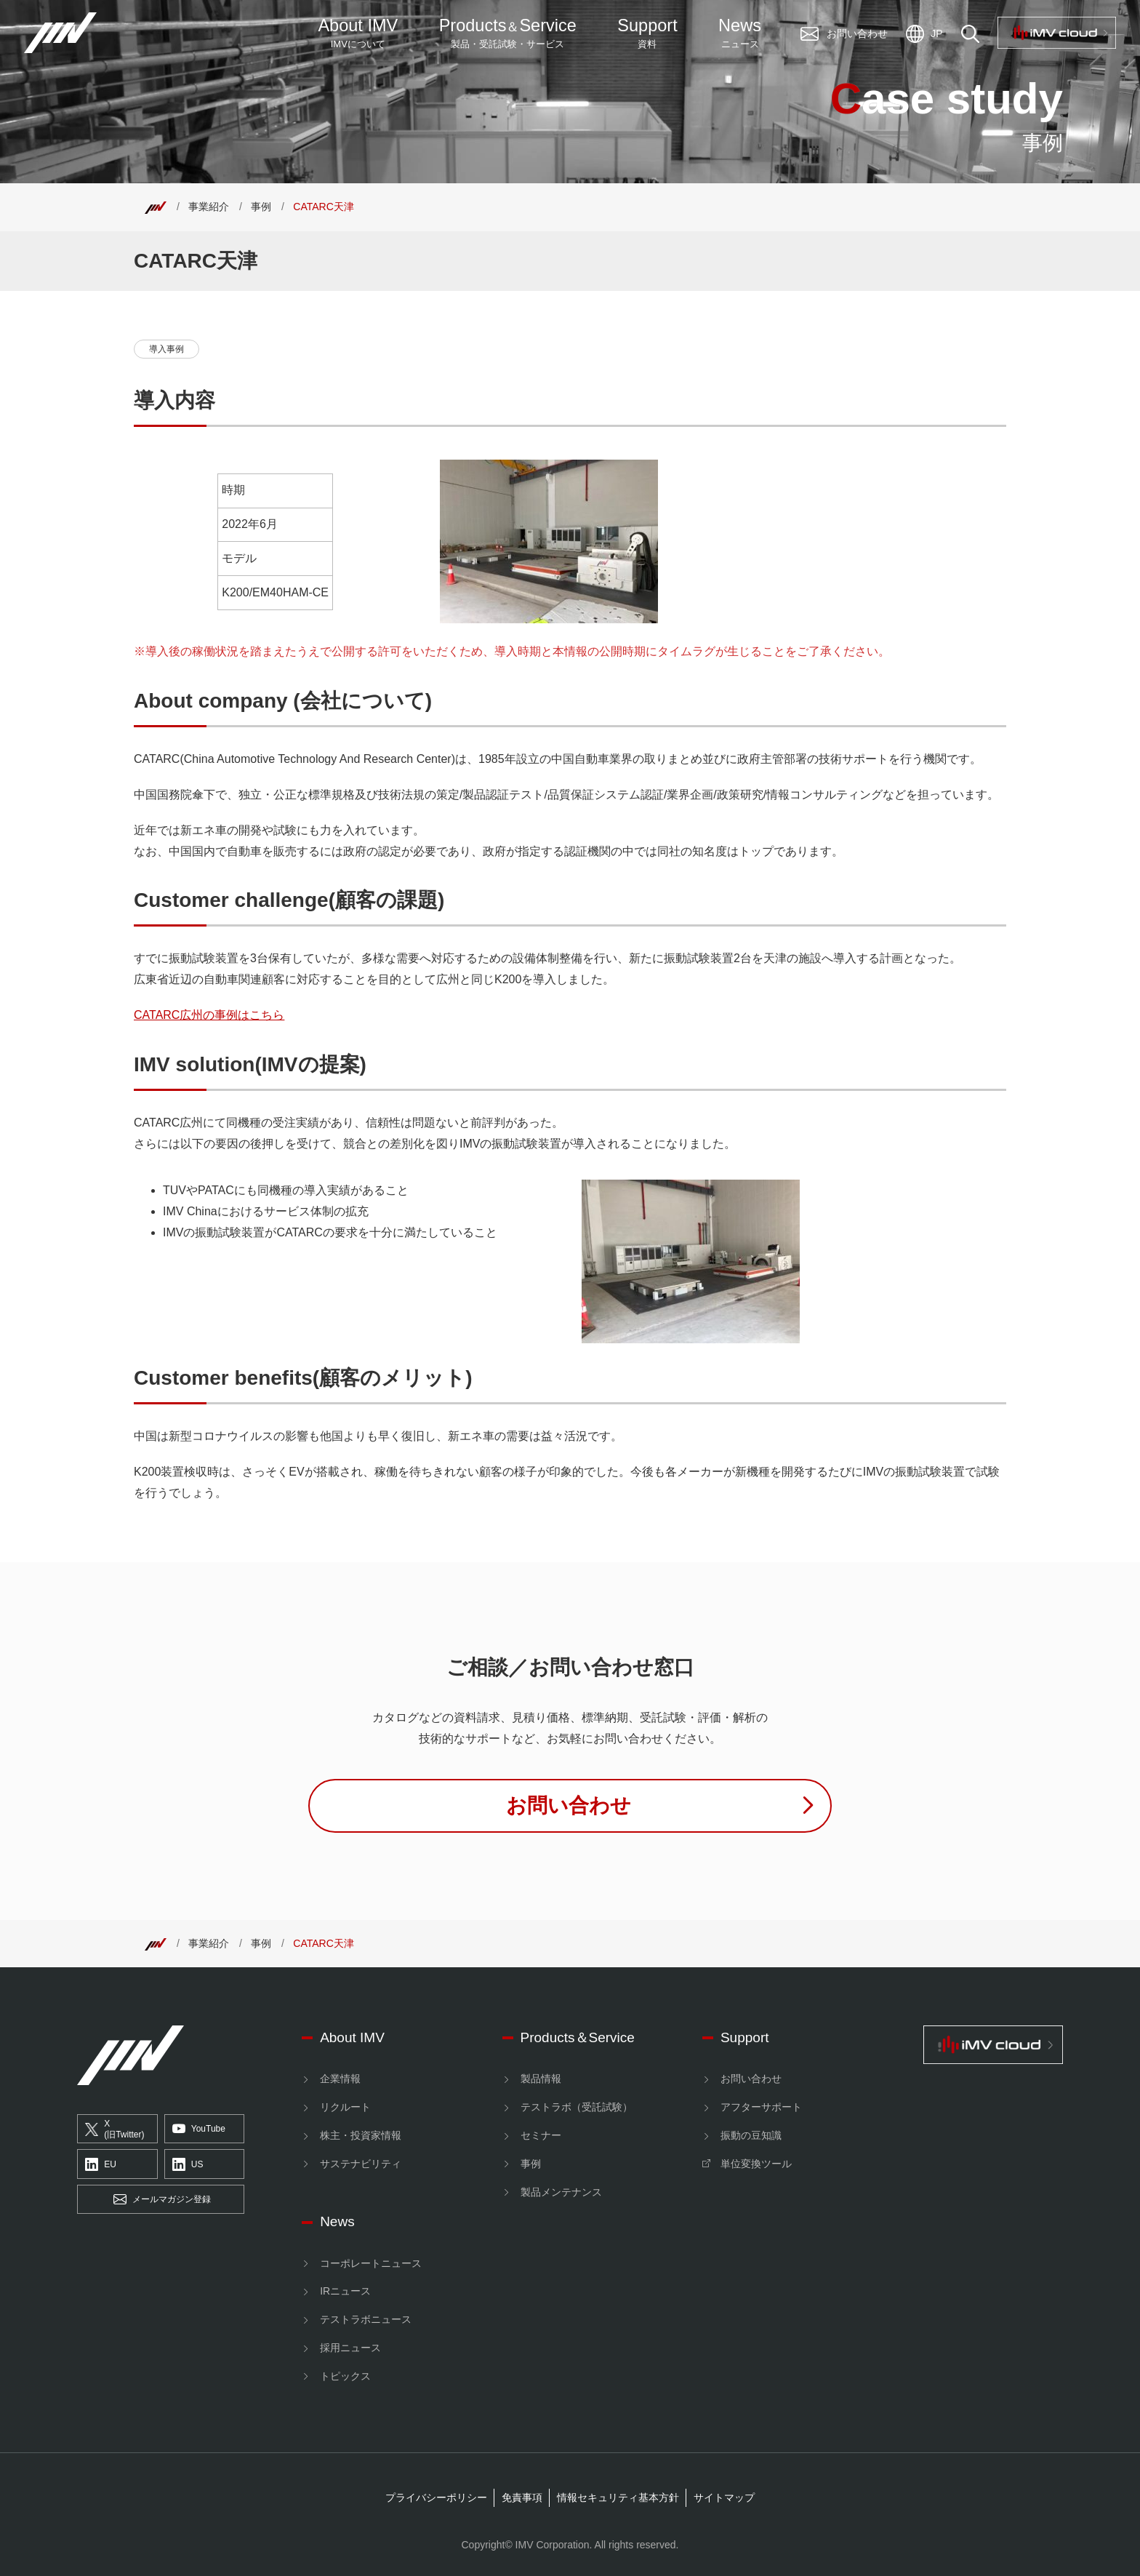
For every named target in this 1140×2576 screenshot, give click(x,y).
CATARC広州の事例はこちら (209, 1015)
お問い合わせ (751, 2078)
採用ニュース (350, 2347)
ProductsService (508, 33)
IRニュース (345, 2291)
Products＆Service (578, 2037)
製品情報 (541, 2078)
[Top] (155, 206)
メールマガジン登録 (162, 2200)
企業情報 (340, 2078)
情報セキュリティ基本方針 (618, 2497)
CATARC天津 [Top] (323, 206)
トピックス (345, 2376)
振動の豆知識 (751, 2135)
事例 (261, 206)
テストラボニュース (366, 2319)
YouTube (198, 2129)
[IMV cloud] (993, 2044)
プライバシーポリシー (436, 2497)
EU (100, 2164)
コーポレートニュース (371, 2263)
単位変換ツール (756, 2163)
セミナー (541, 2135)
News (739, 33)
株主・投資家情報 (360, 2135)
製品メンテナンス (561, 2192)
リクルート (345, 2107)
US (188, 2164)
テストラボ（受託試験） (577, 2107)
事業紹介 (208, 206)
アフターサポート (761, 2107)
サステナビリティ (360, 2163)
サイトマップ (724, 2497)
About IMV (358, 33)
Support (647, 33)
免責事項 (522, 2497)
